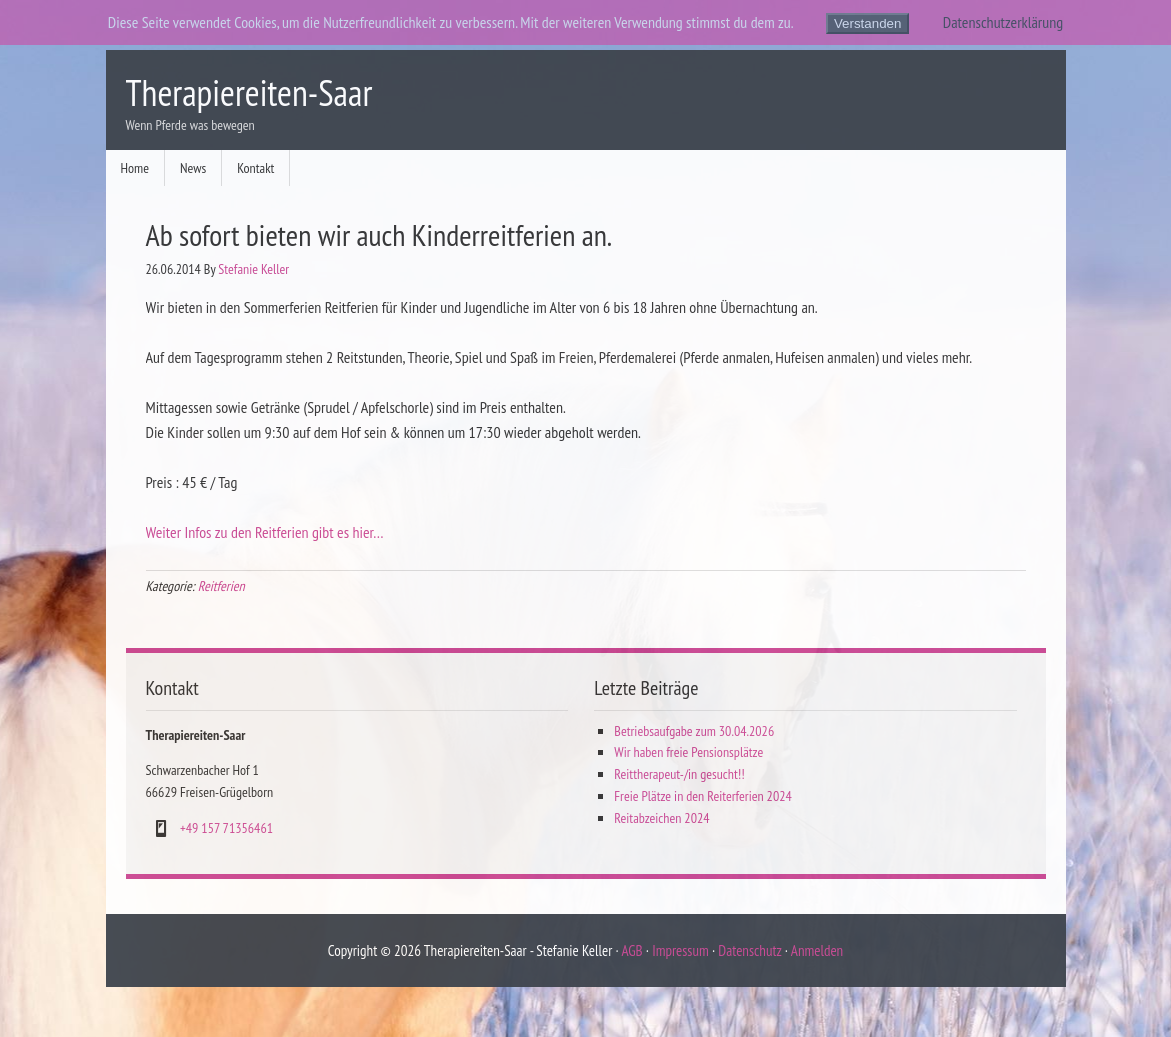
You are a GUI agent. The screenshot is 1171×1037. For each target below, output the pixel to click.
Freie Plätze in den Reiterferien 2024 (703, 796)
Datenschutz (749, 950)
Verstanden (867, 23)
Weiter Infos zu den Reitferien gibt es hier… (265, 532)
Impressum (680, 950)
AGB (631, 950)
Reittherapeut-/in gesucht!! (679, 774)
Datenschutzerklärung (1003, 22)
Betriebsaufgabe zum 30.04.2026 (694, 731)
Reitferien (221, 586)
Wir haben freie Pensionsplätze (688, 752)
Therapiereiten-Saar (249, 92)
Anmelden (817, 950)
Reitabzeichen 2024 (661, 818)
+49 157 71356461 (226, 828)
